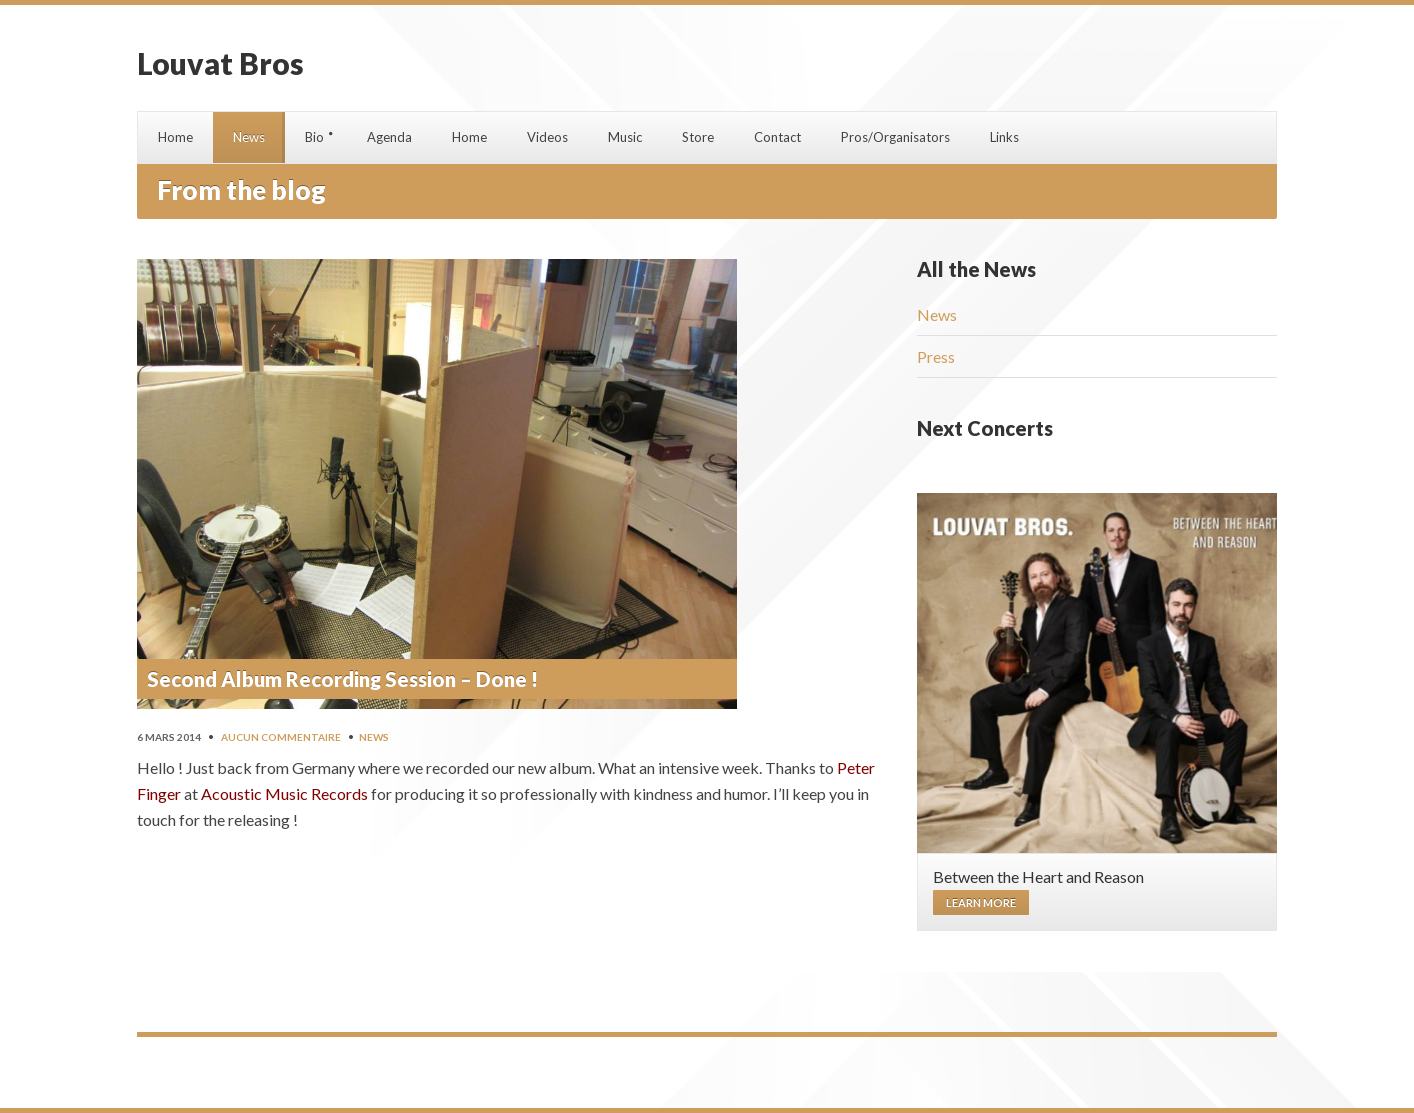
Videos (547, 137)
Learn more (981, 902)
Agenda (389, 137)
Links (1004, 137)
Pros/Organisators (895, 137)
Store (698, 137)
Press (936, 356)
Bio (314, 137)
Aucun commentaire (281, 737)
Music (625, 137)
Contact (777, 137)
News (249, 137)
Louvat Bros (220, 63)
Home (175, 137)
